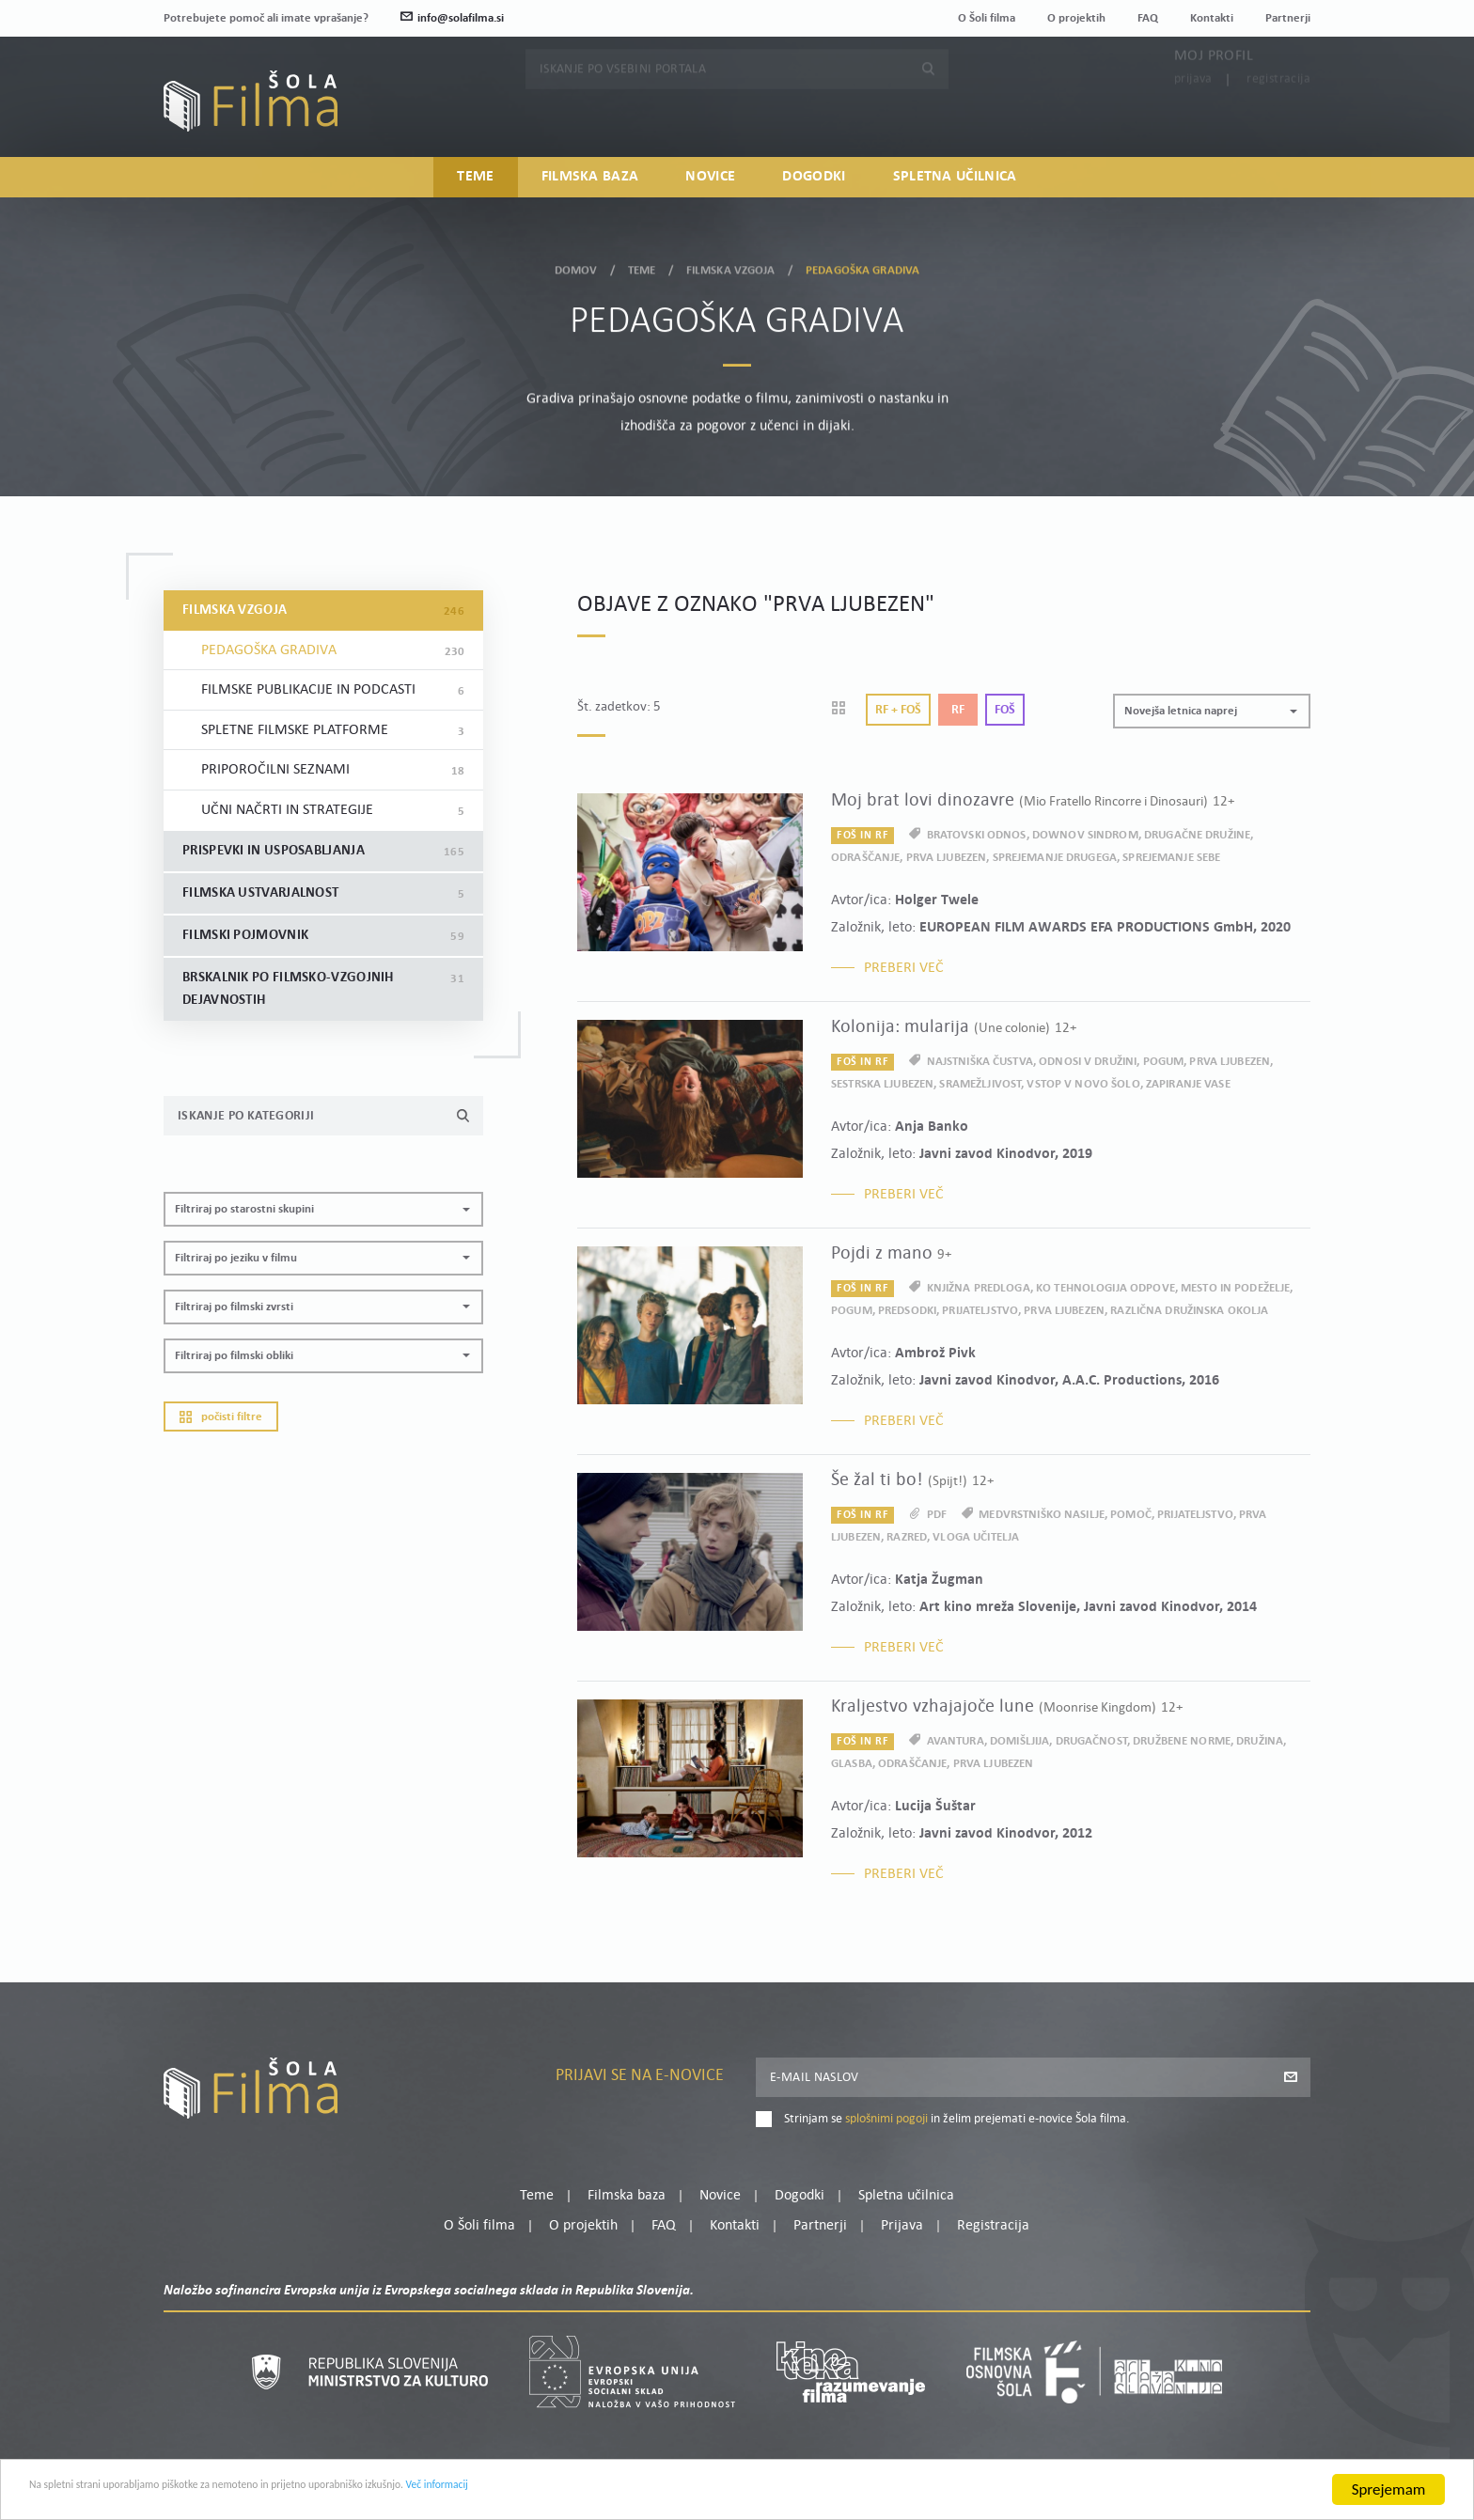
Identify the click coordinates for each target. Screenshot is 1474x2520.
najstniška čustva (980, 1062)
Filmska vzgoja (731, 265)
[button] (323, 1209)
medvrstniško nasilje (1042, 1515)
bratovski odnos (977, 835)
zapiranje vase (1188, 1084)
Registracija (1278, 115)
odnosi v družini (1088, 1062)
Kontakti (1211, 18)
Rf (957, 710)
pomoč (1131, 1515)
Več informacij (631, 2492)
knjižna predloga (978, 1288)
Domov (576, 265)
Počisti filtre (221, 1417)
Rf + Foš (898, 710)
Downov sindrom (1085, 835)
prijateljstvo (980, 1311)
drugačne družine (1197, 835)
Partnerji (1287, 18)
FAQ (1147, 18)
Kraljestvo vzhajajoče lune (1007, 1707)
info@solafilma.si (452, 18)
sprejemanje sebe (1171, 858)
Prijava (1193, 115)
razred (906, 1537)
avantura (955, 1741)
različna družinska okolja (1189, 1311)
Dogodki (813, 184)
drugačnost (1091, 1741)
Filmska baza (590, 184)
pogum (1163, 1062)
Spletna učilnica (955, 184)
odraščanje (865, 858)
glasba (851, 1764)
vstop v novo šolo (1083, 1084)
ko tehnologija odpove (1105, 1288)
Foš (1005, 710)
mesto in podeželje (1235, 1288)
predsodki (907, 1311)
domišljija (1019, 1741)
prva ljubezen (946, 858)
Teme (475, 184)
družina (1259, 1741)
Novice (710, 184)
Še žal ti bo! (912, 1480)
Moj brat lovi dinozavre (1032, 800)
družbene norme (1182, 1741)
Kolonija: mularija (953, 1027)
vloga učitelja (976, 1537)
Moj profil (1213, 92)
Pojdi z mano (891, 1253)
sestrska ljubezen (882, 1084)
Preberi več (904, 968)
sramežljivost (980, 1084)
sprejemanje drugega (1055, 858)
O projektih (1076, 18)
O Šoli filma (986, 18)
